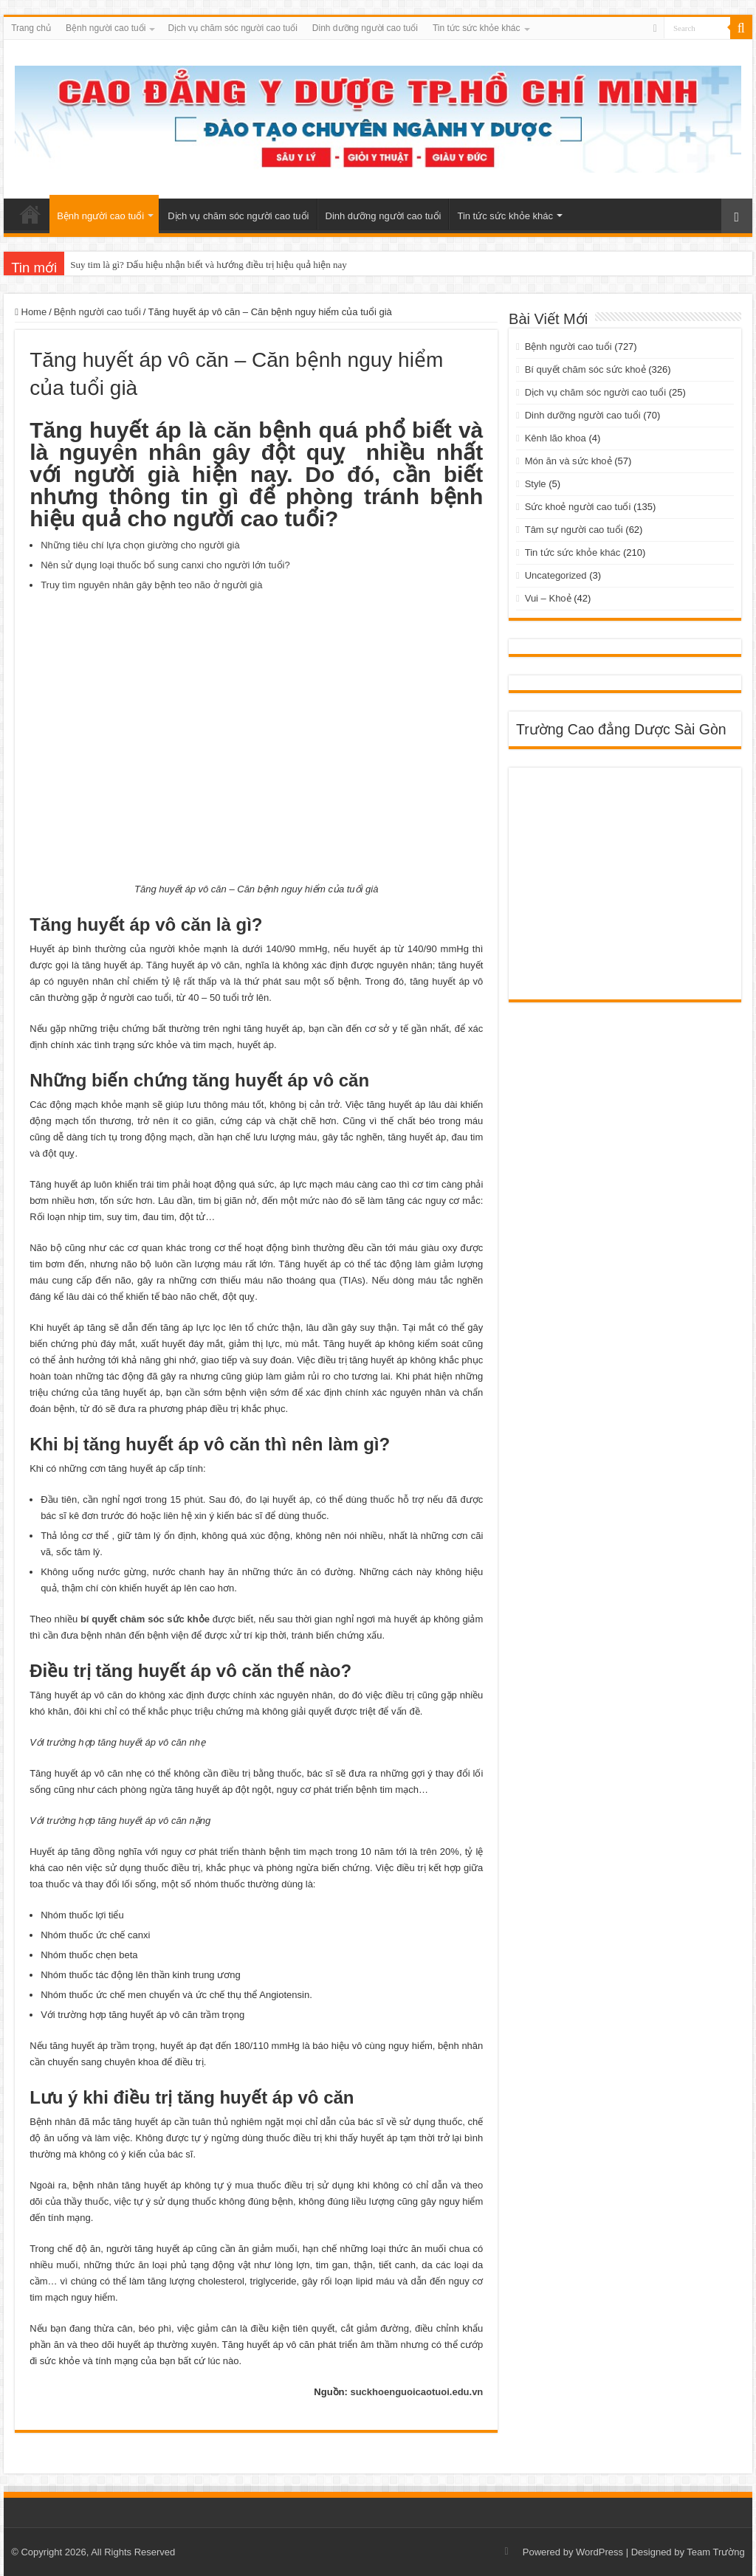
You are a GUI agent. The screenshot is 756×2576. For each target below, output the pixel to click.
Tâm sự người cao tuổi (574, 529)
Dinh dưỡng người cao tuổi (365, 28)
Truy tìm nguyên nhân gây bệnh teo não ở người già (151, 584)
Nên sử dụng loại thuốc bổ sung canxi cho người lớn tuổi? (165, 565)
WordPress (599, 2552)
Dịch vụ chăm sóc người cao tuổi (232, 28)
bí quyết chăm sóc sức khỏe (145, 1619)
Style (535, 483)
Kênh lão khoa (555, 438)
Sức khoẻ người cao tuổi (578, 506)
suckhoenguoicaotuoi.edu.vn (416, 2391)
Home (31, 311)
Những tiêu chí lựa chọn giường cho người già (140, 545)
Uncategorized (556, 575)
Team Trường (715, 2552)
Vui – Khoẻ (548, 598)
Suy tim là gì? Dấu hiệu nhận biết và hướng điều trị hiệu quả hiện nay (208, 264)
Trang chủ (31, 28)
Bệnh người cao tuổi (105, 28)
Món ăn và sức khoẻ (568, 460)
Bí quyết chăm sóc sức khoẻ (585, 369)
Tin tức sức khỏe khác (476, 28)
